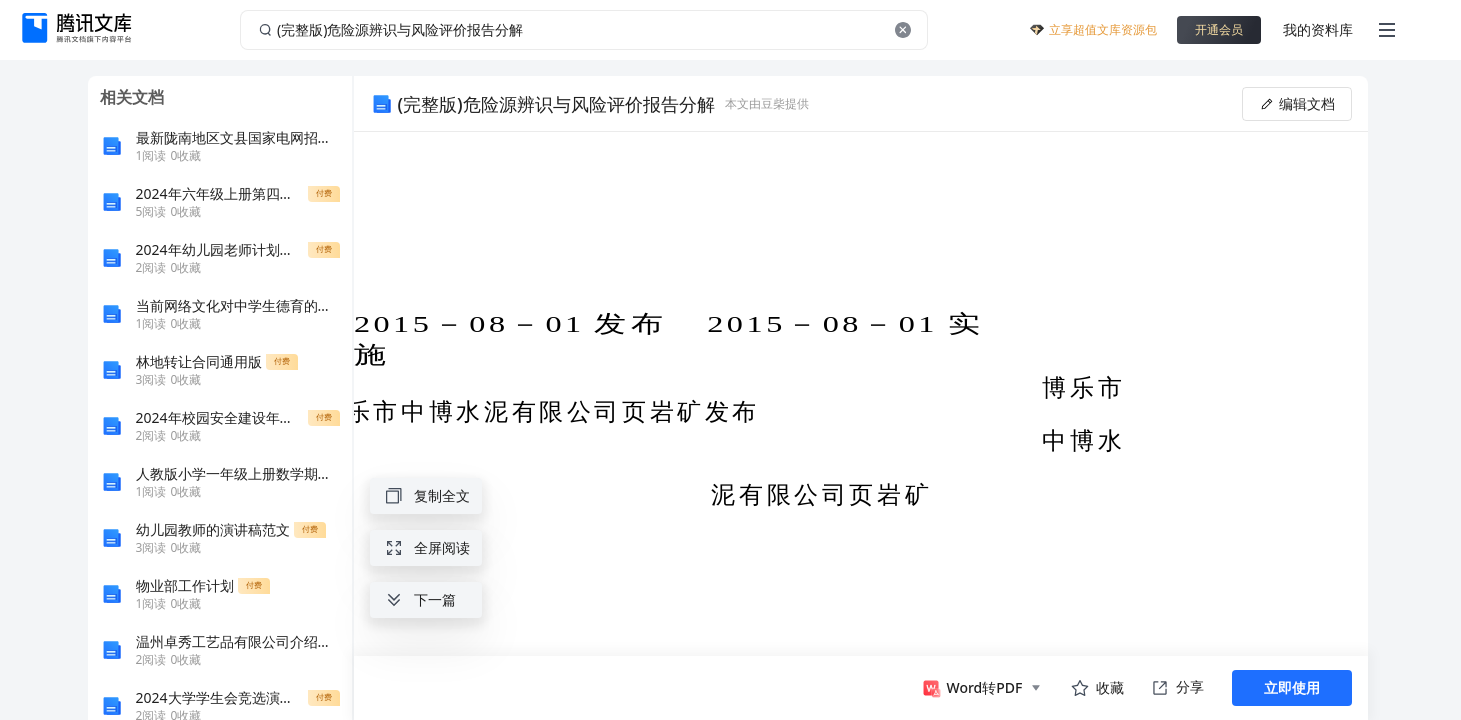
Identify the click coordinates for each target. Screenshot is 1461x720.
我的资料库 (1318, 29)
